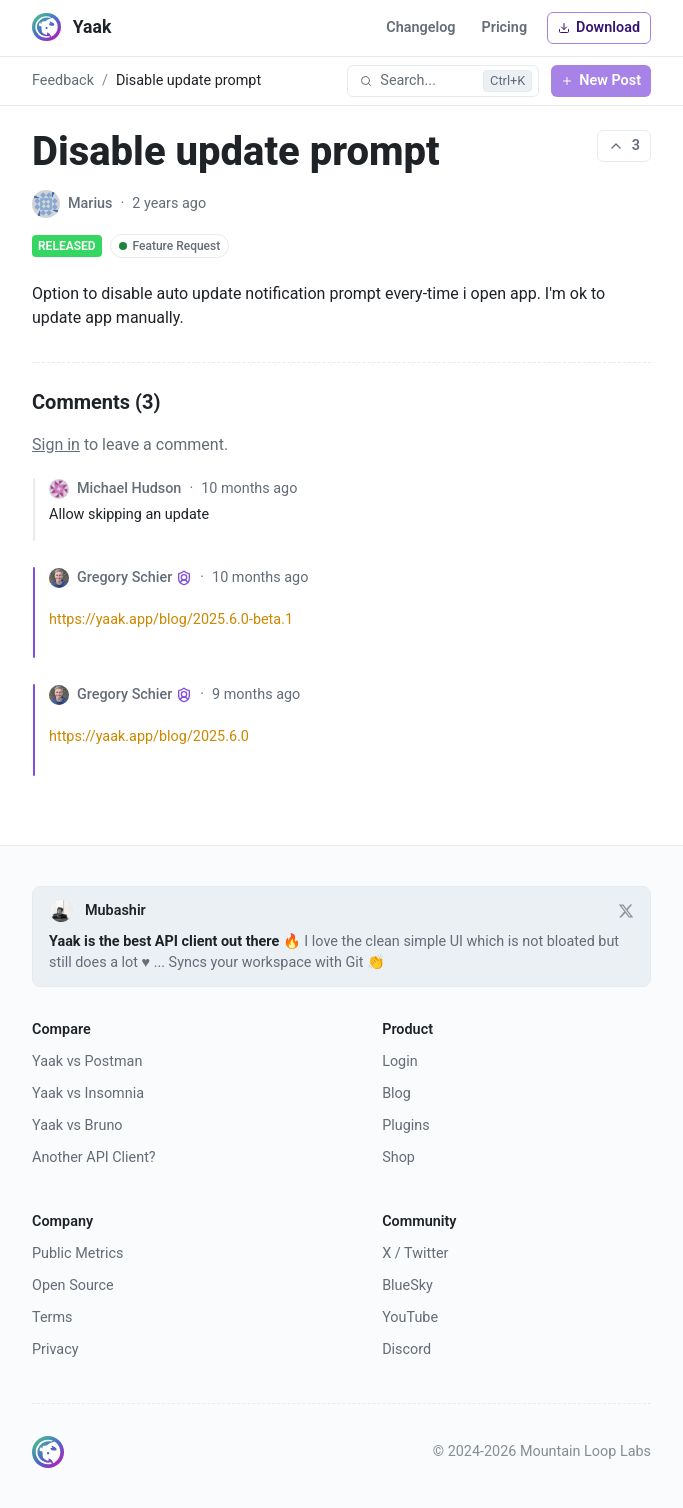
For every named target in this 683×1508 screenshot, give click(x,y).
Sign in (56, 444)
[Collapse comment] (41, 509)
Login (400, 1061)
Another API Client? (94, 1157)
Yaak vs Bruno (77, 1125)
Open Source (73, 1285)
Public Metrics (77, 1253)
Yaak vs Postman (87, 1061)
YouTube (410, 1317)
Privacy (55, 1349)
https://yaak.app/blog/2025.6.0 (149, 736)
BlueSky (407, 1285)
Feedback (63, 80)
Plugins (405, 1125)
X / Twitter (415, 1253)
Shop (398, 1157)
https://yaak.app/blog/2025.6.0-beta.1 (171, 619)
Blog (396, 1093)
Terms (52, 1317)
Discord (406, 1349)
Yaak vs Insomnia (88, 1093)
